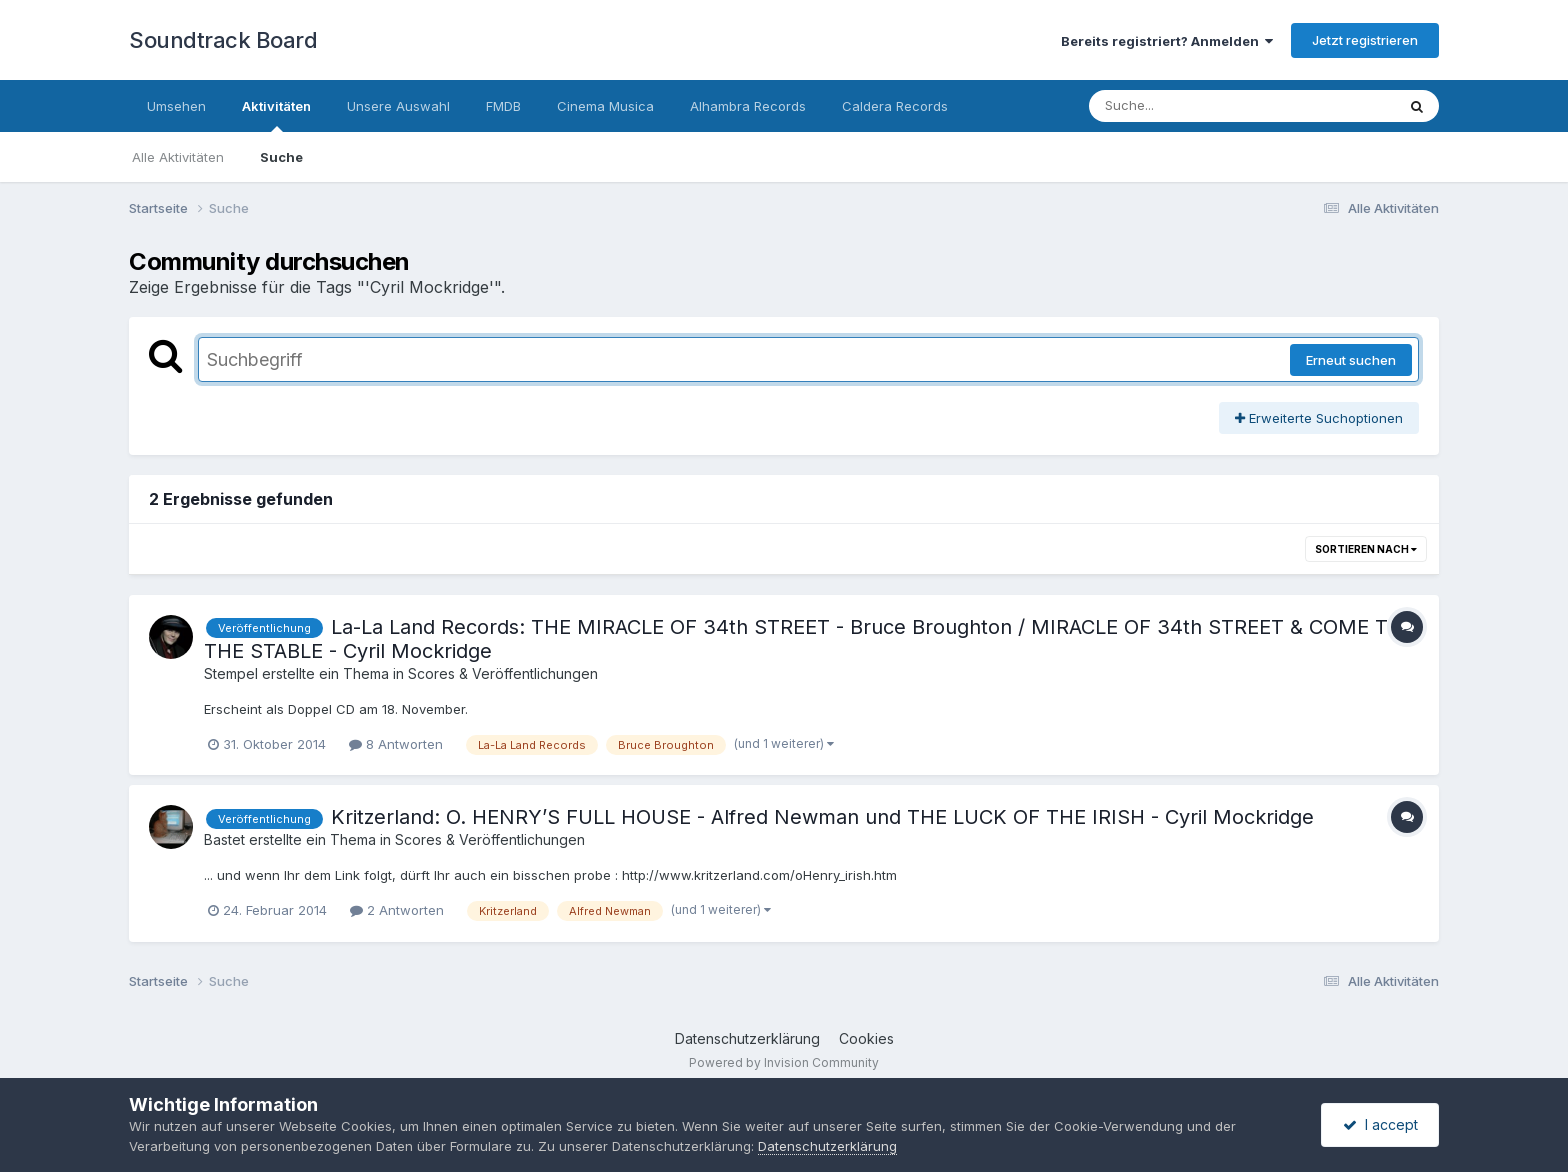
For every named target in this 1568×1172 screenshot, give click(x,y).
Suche (281, 157)
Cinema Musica (605, 106)
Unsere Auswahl (398, 106)
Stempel (231, 673)
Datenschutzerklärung (747, 1038)
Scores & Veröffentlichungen (503, 673)
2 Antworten (397, 910)
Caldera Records (895, 106)
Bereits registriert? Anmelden (1167, 41)
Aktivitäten (276, 115)
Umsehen (176, 106)
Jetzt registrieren (1365, 40)
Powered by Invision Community (784, 1062)
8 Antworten (396, 744)
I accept (1380, 1124)
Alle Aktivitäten (178, 157)
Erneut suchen (1351, 360)
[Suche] (1201, 106)
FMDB (503, 106)
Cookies (866, 1038)
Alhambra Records (748, 106)
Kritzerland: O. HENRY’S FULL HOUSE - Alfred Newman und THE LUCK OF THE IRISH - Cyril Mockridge (822, 817)
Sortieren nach (1366, 549)
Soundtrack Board (223, 40)
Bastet (224, 839)
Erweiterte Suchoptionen (1319, 418)
